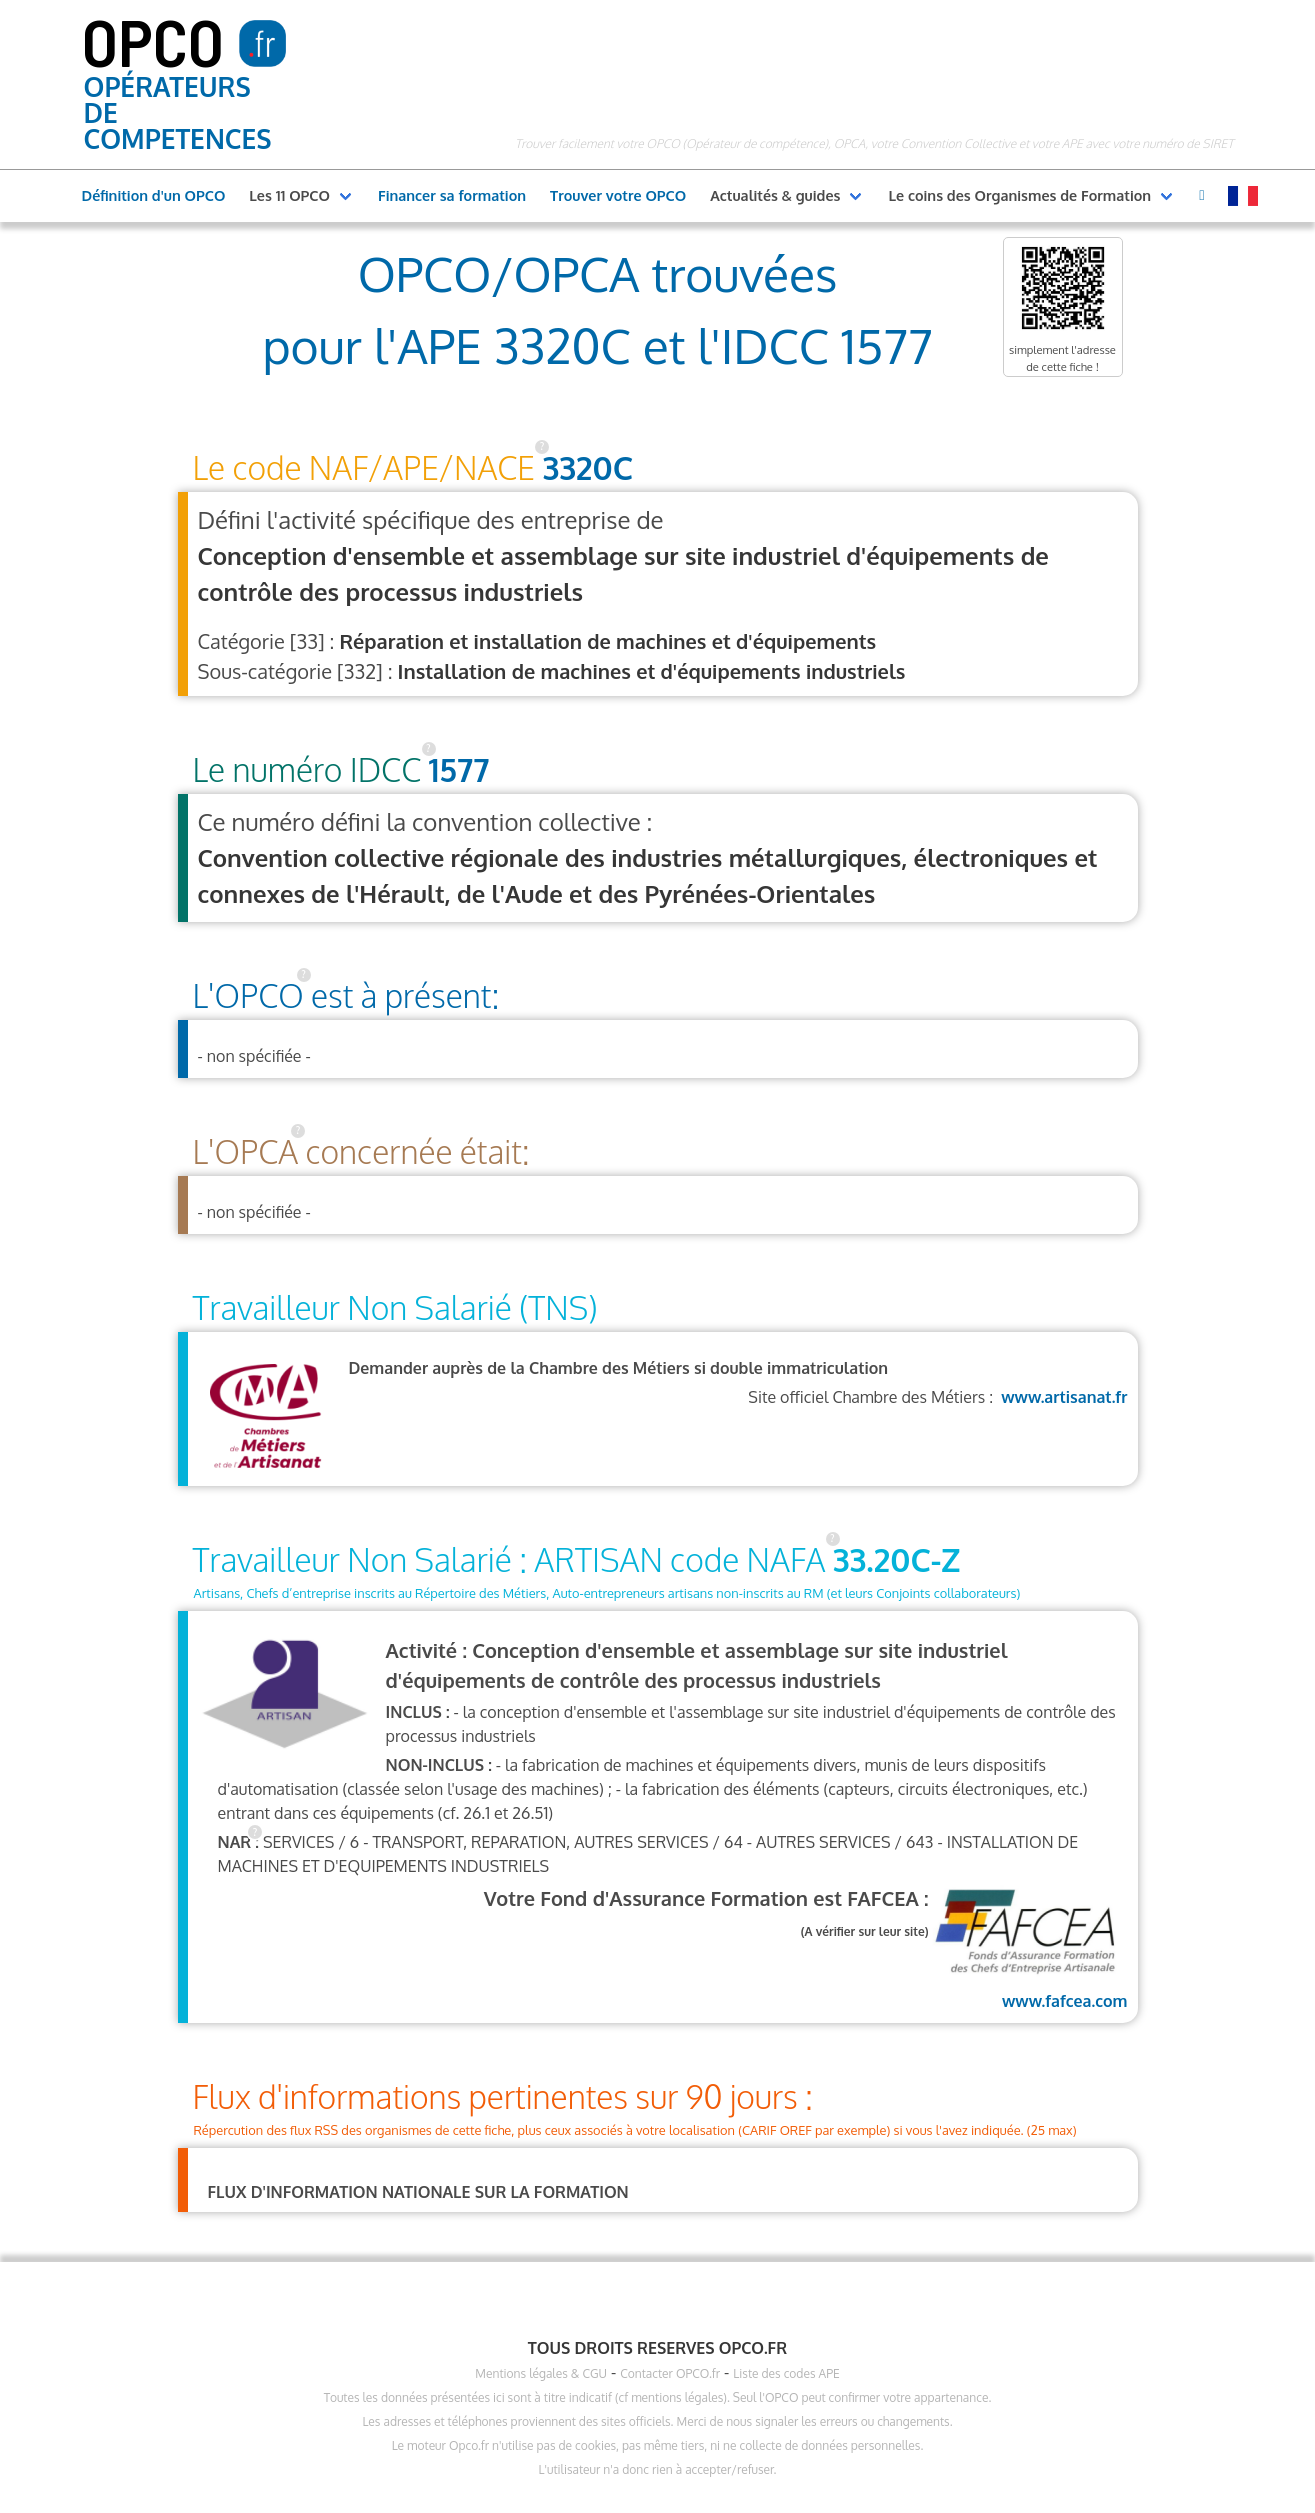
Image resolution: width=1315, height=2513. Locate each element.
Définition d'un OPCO (154, 195)
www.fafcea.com (1028, 1947)
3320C (587, 467)
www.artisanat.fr (1064, 1397)
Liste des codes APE (786, 2373)
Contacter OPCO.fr (670, 2373)
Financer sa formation (452, 195)
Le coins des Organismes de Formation (1019, 195)
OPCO (153, 40)
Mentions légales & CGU (541, 2373)
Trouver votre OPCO (618, 195)
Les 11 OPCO (289, 195)
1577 (459, 769)
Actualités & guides (775, 195)
